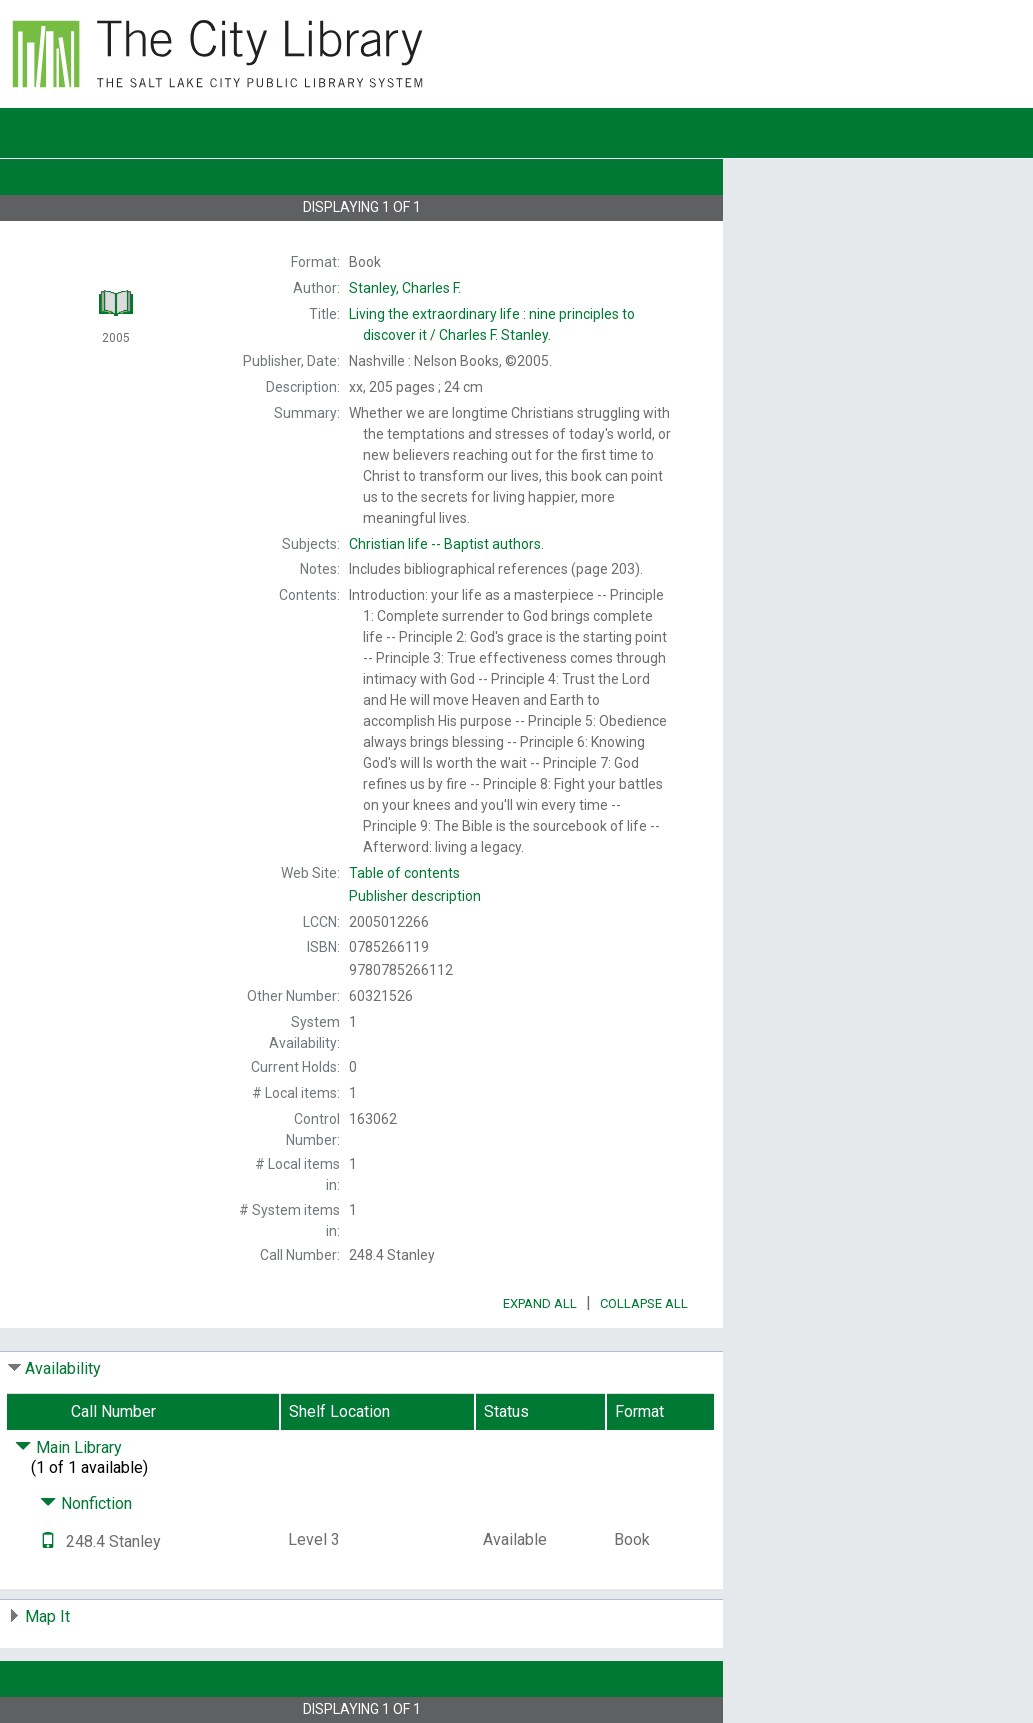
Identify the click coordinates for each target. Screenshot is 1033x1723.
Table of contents (404, 873)
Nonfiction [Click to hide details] (86, 1503)
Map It (47, 1616)
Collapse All (644, 1303)
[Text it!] (48, 1541)
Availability (63, 1368)
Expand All (540, 1303)
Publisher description (415, 896)
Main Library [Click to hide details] (68, 1447)
